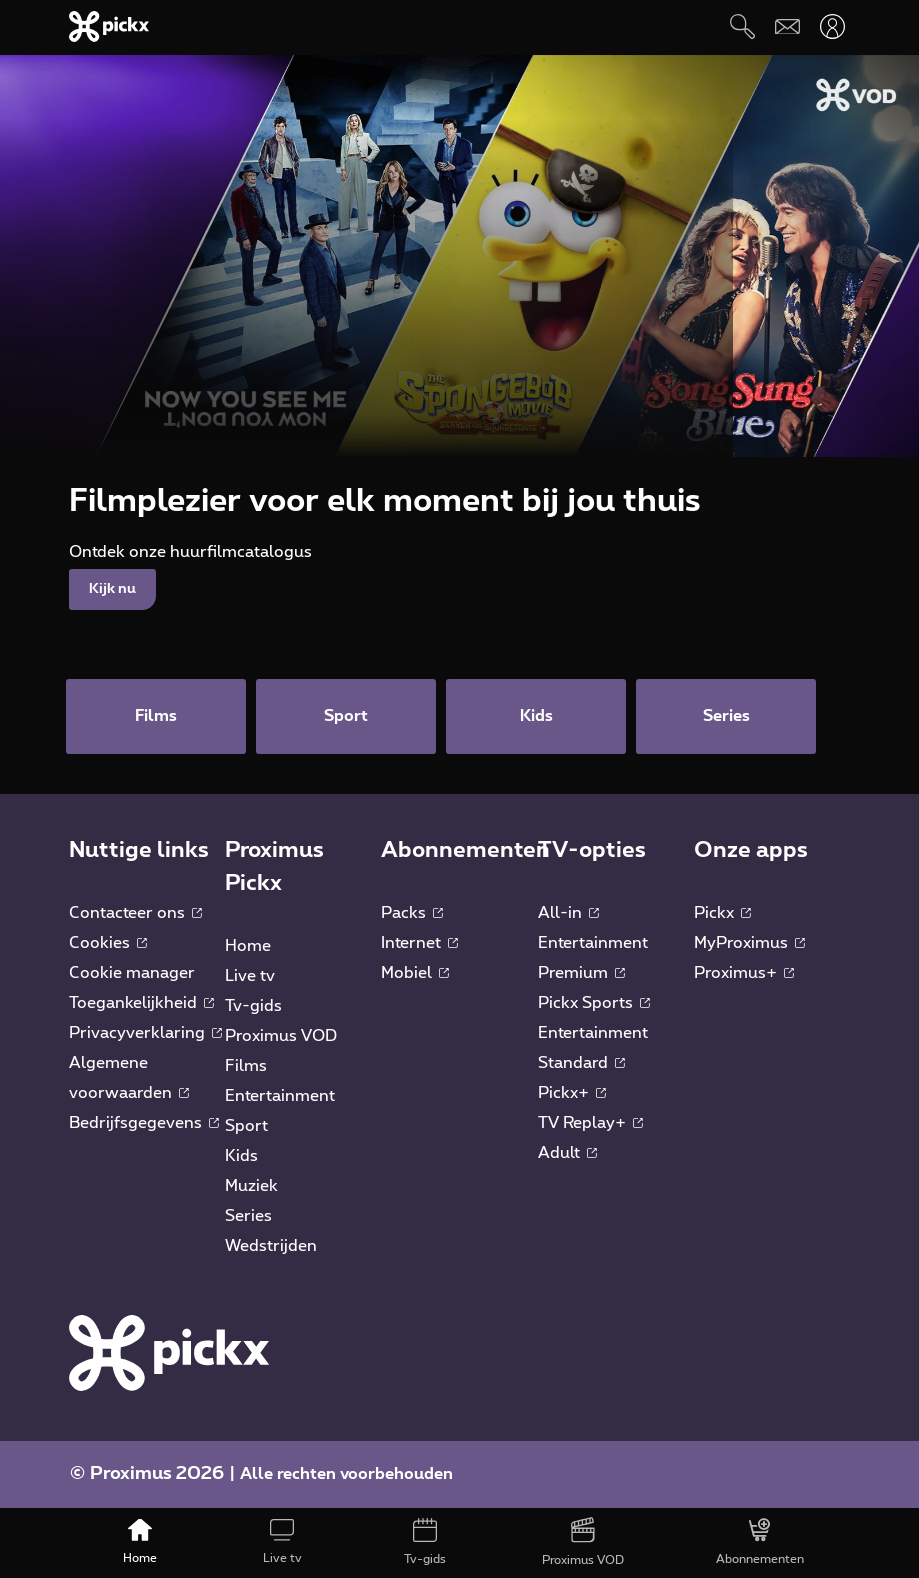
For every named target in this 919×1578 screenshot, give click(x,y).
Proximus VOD (281, 1036)
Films (246, 1066)
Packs (412, 913)
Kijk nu (112, 589)
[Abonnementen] (760, 1543)
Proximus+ (744, 973)
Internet (419, 943)
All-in (568, 913)
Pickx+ (572, 1093)
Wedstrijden (271, 1246)
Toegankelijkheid (141, 1003)
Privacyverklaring (145, 1033)
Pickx (722, 913)
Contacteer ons (135, 913)
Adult (567, 1153)
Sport (246, 1126)
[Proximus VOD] (583, 1543)
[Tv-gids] (424, 1543)
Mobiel (415, 973)
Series (248, 1216)
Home (248, 946)
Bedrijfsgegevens (144, 1123)
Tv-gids (253, 1006)
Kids (241, 1156)
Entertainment (280, 1096)
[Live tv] (282, 1543)
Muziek (251, 1186)
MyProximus (749, 943)
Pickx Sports (594, 1003)
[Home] (140, 1543)
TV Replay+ (590, 1123)
